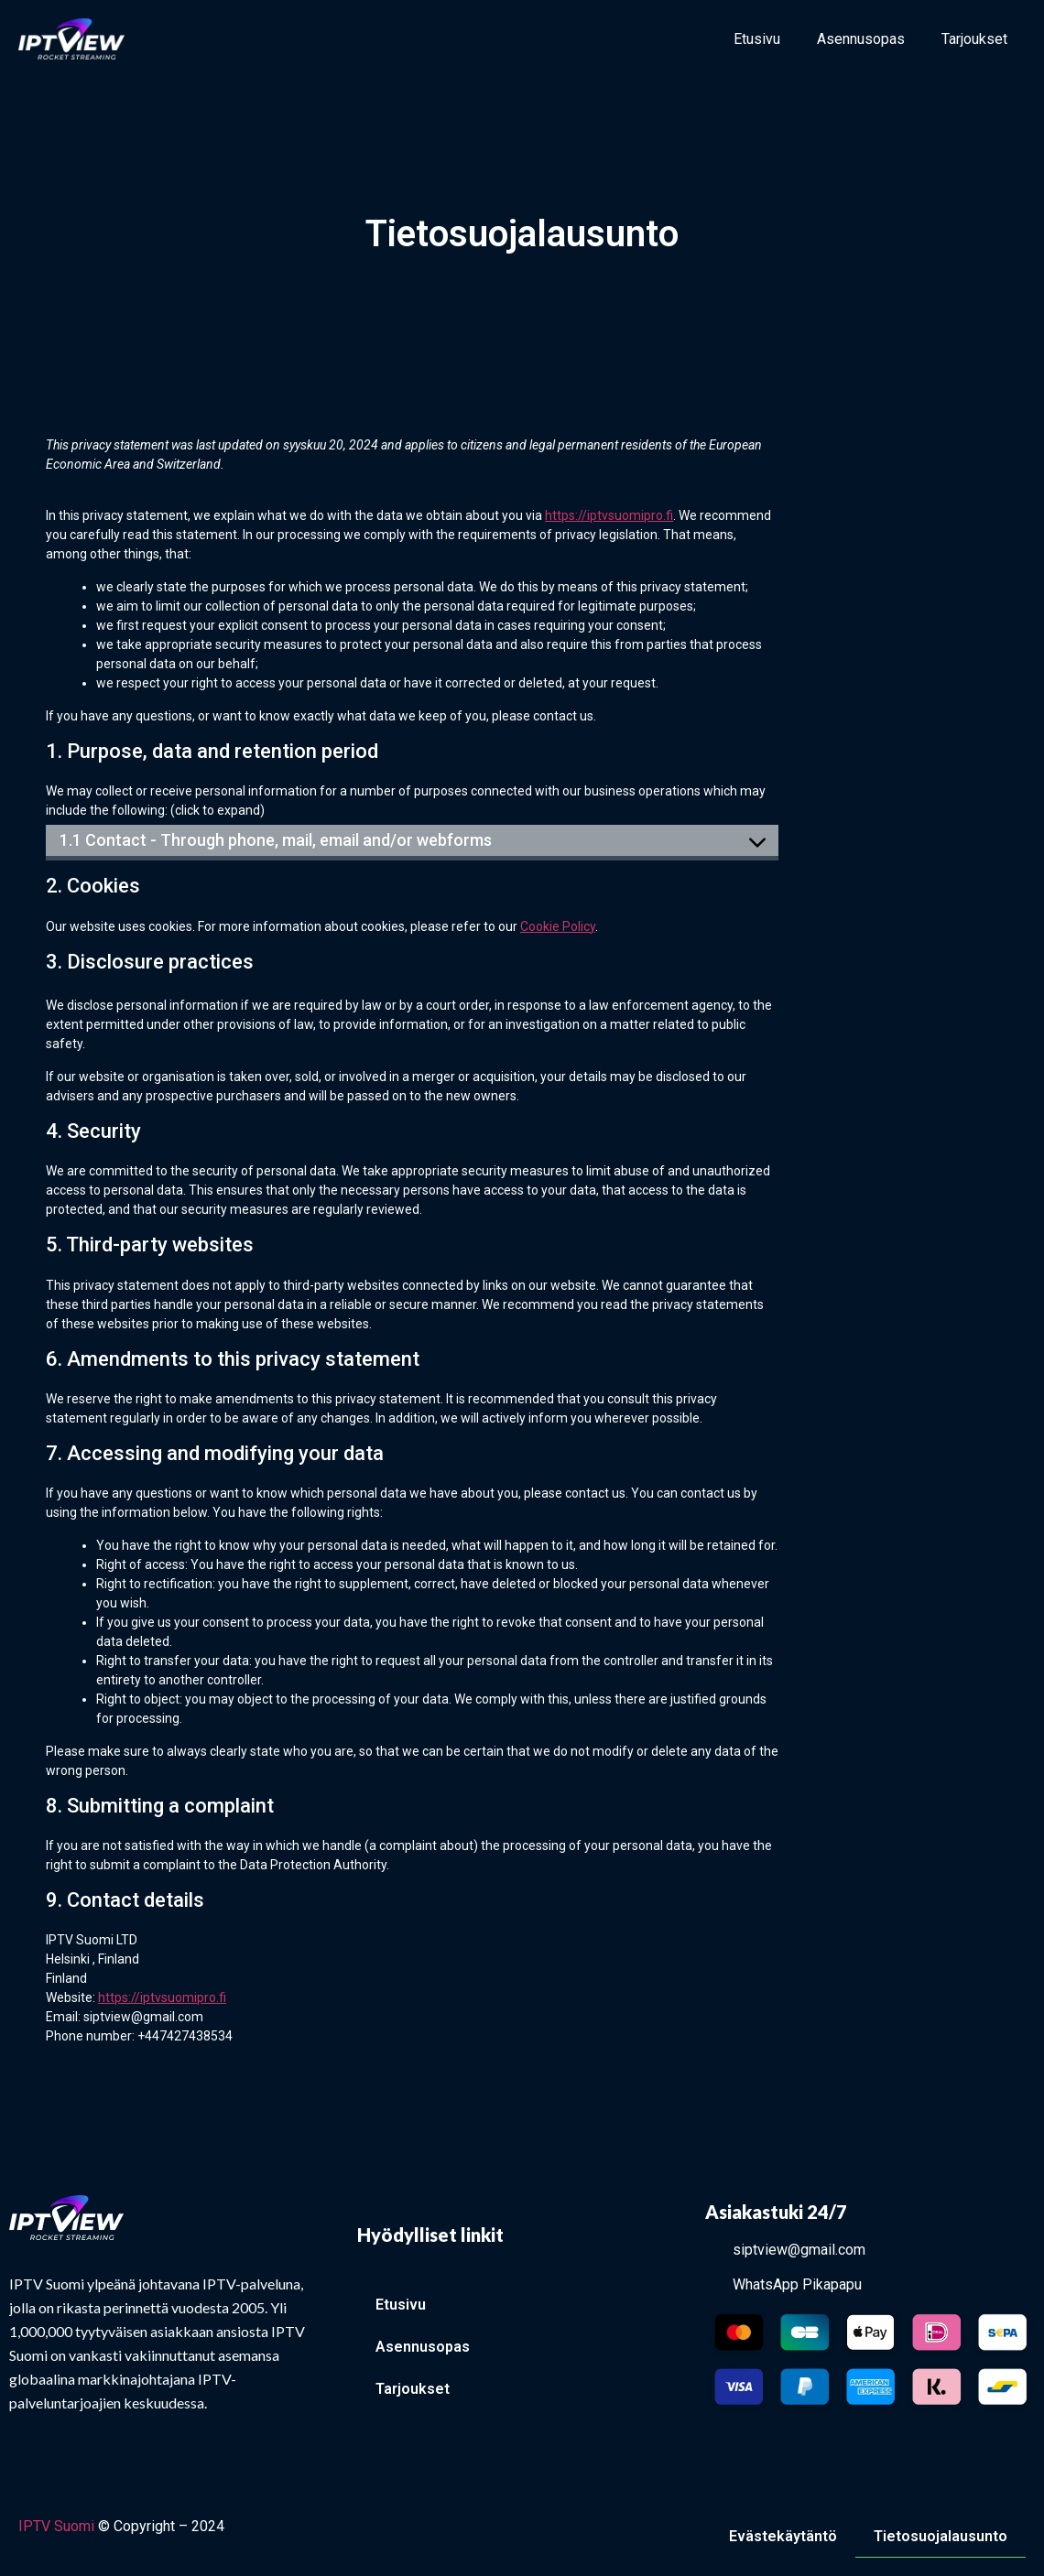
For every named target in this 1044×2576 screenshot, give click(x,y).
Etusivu (757, 39)
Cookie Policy (557, 926)
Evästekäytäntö (783, 2536)
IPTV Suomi (56, 2526)
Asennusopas (861, 39)
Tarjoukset (974, 39)
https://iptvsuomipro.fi (609, 515)
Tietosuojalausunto (940, 2536)
